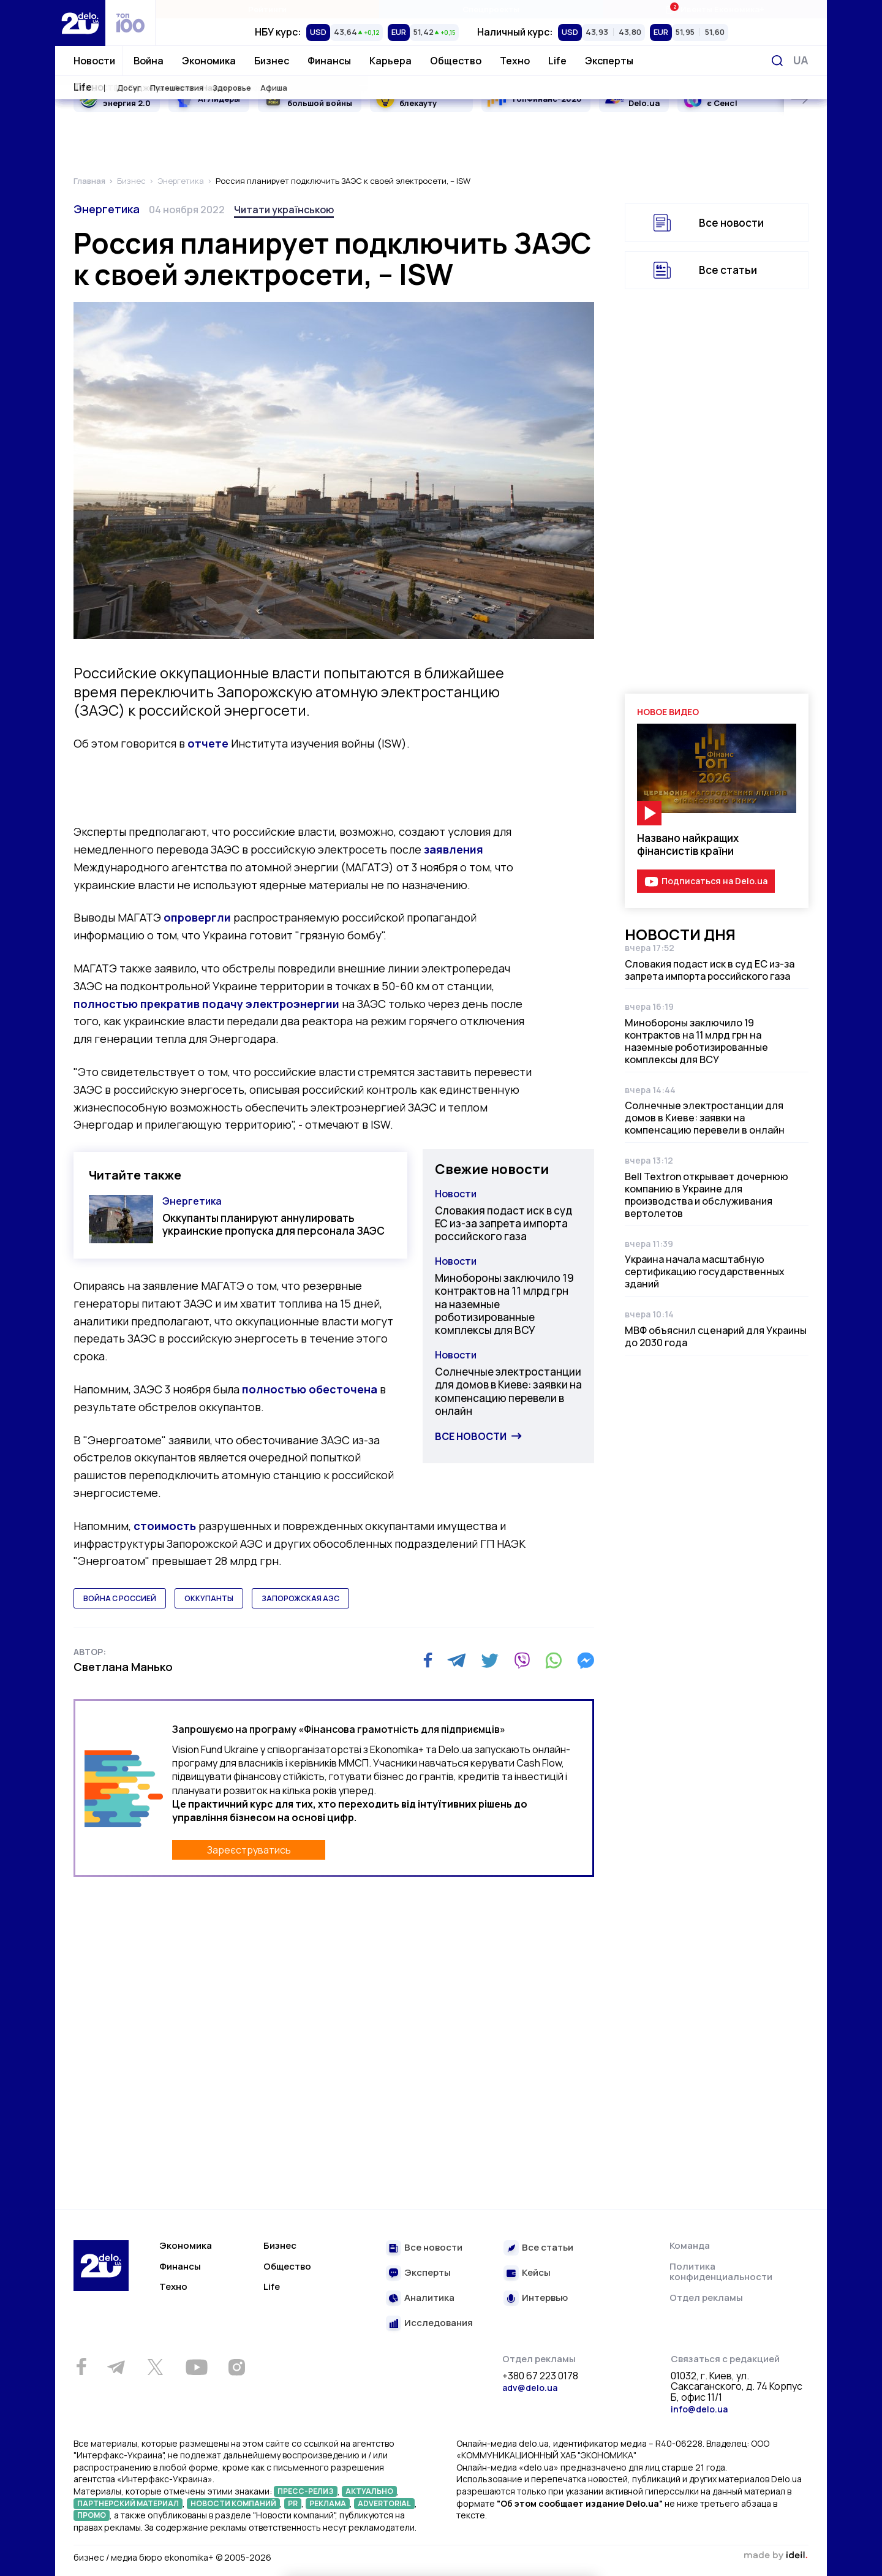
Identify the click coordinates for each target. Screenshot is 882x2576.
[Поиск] (777, 60)
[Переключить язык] (801, 60)
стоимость (165, 1525)
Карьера (390, 60)
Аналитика (429, 2298)
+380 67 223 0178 (540, 2376)
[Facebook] (428, 1660)
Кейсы (536, 2273)
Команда (689, 2245)
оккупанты (208, 1598)
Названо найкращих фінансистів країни (688, 844)
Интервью (545, 2298)
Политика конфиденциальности (720, 2272)
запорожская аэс (300, 1598)
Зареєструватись (249, 1850)
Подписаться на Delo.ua (714, 881)
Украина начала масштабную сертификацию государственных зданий (705, 1271)
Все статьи (728, 270)
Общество (455, 60)
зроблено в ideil (775, 2555)
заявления (453, 849)
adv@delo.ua (529, 2387)
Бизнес (271, 60)
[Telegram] (456, 1661)
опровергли (197, 917)
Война (149, 60)
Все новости (471, 1436)
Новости (94, 60)
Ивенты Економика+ (714, 8)
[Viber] (522, 1660)
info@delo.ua (699, 2409)
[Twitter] (489, 1661)
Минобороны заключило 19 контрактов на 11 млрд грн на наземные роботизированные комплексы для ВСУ (504, 1304)
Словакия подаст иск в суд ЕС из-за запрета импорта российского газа (503, 1223)
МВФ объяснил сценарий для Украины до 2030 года (716, 1336)
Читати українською (284, 209)
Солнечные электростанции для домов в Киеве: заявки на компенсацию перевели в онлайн (508, 1391)
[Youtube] (196, 2367)
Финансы (329, 60)
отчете (207, 743)
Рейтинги (267, 9)
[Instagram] (236, 2367)
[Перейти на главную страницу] (80, 23)
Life (557, 60)
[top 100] (130, 23)
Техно (515, 60)
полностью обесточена (309, 1389)
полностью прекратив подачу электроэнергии (206, 1003)
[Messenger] (585, 1660)
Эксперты (609, 60)
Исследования (438, 2323)
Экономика (209, 60)
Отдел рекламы (706, 2297)
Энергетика (107, 209)
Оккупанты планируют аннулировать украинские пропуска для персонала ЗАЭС (273, 1224)
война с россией (119, 1598)
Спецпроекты (490, 9)
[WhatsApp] (553, 1660)
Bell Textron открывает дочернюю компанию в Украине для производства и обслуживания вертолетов (706, 1195)
